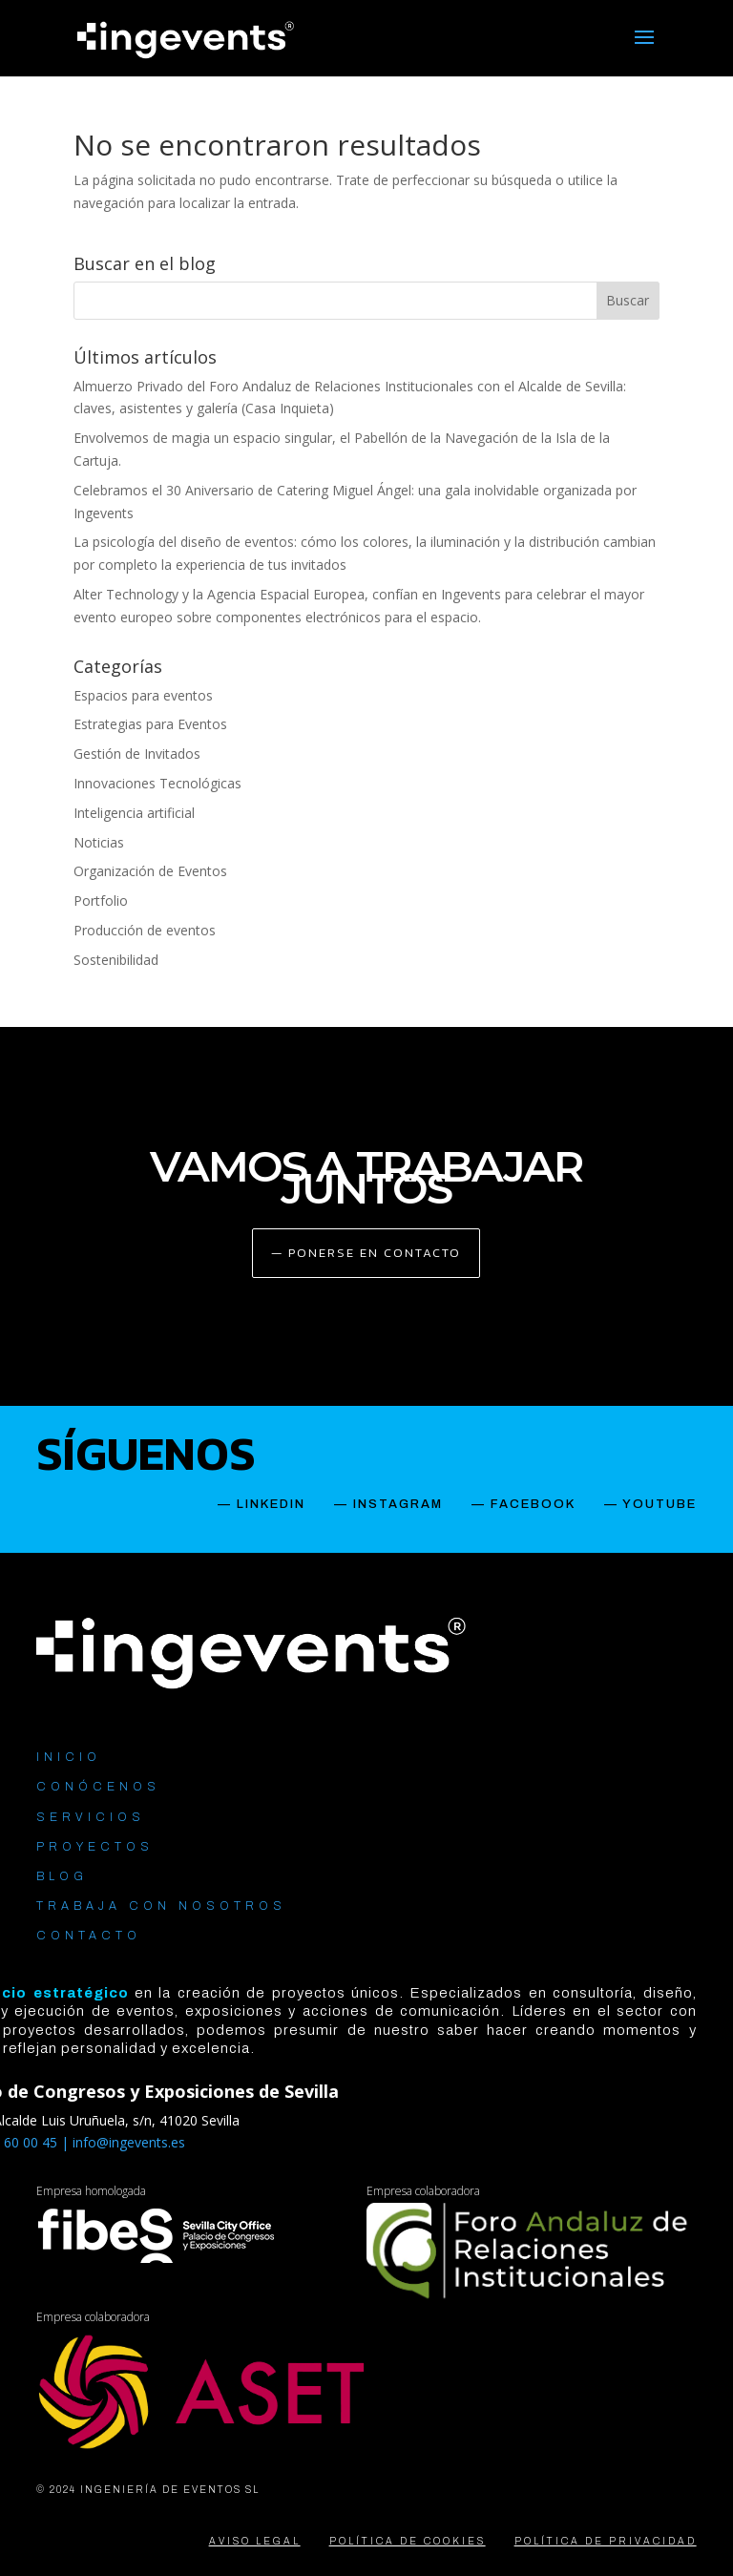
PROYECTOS (95, 1846)
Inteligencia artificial (134, 813)
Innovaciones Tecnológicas (157, 783)
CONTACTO (88, 1935)
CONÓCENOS (98, 1786)
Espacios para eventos (143, 695)
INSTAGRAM (398, 1504)
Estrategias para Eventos (150, 724)
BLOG (62, 1876)
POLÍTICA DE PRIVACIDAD (605, 2541)
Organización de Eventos (150, 871)
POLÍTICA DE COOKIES (407, 2541)
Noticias (98, 842)
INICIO (68, 1757)
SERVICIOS (90, 1817)
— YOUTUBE (650, 1504)
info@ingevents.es (129, 2142)
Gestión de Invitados (136, 753)
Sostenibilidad (115, 960)
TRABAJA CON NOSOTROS (161, 1906)
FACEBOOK (533, 1504)
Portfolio (100, 900)
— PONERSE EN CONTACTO (366, 1253)
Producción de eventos (144, 930)
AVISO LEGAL (255, 2541)
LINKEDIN (271, 1504)
